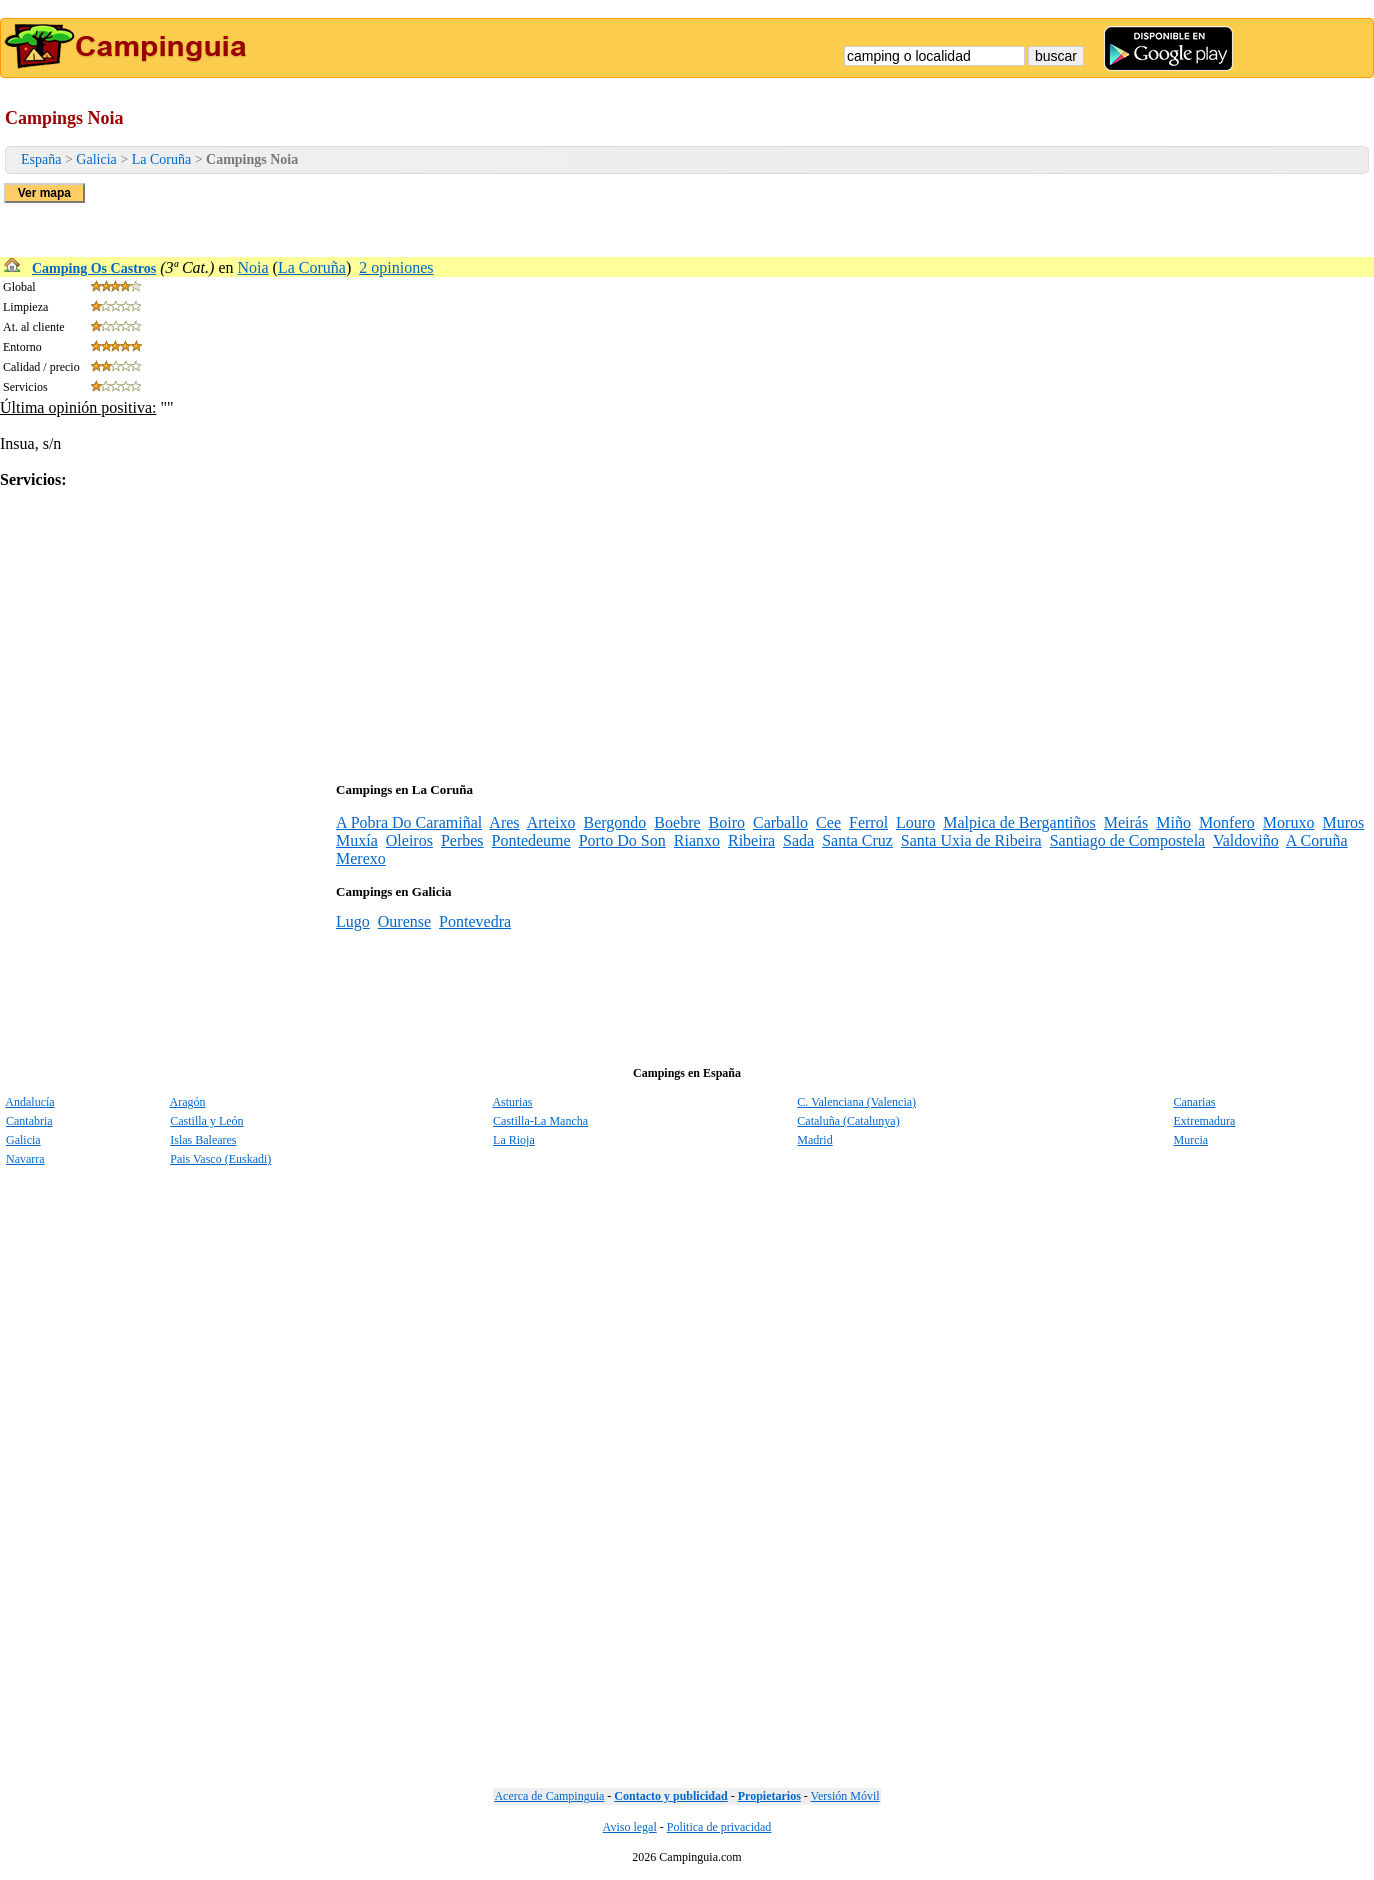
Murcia (1190, 1140)
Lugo (353, 921)
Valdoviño (1246, 840)
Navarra (25, 1159)
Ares (504, 822)
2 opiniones (396, 267)
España (41, 159)
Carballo (780, 822)
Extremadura (1204, 1121)
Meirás (1126, 822)
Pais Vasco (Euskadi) (220, 1159)
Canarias (1194, 1102)
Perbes (462, 840)
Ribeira (751, 840)
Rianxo (697, 840)
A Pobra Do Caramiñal (409, 822)
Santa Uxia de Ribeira (971, 840)
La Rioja (514, 1140)
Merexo (361, 858)
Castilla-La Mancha (540, 1121)
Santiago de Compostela (1128, 840)
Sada (798, 840)
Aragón (188, 1102)
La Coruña (161, 159)
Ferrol (868, 822)
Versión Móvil (845, 1796)
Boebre (677, 822)
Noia (253, 267)
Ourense (404, 921)
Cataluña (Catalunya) (848, 1121)
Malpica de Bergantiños (1019, 822)
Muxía (357, 840)
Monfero (1227, 822)
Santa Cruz (857, 840)
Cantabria (29, 1121)
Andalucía (29, 1102)
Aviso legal (630, 1827)
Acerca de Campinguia (549, 1796)
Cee (828, 822)
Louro (915, 822)
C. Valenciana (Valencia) (856, 1102)
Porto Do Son (622, 840)
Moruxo (1289, 822)
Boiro (727, 822)
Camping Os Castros (94, 268)
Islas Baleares (203, 1140)
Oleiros (409, 840)
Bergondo (615, 822)
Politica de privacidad (719, 1827)
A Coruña (1317, 840)
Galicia (96, 159)
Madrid (814, 1140)
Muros (1343, 822)
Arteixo (551, 822)
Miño (1173, 822)
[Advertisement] (600, 629)
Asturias (512, 1102)
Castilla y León (206, 1121)
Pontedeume (531, 840)
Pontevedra (475, 921)
